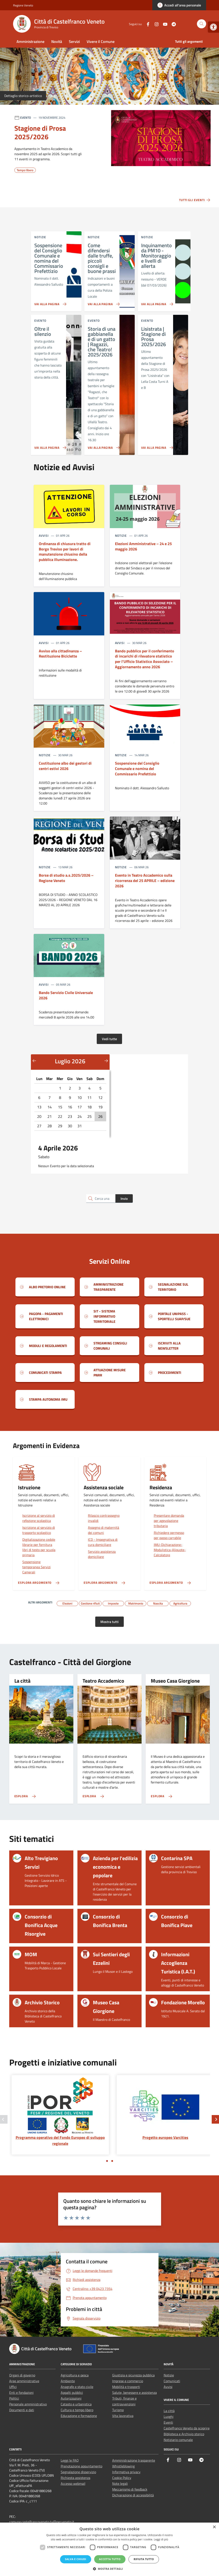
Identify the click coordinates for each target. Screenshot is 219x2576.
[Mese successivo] (106, 1060)
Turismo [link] (118, 2409)
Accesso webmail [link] (73, 2483)
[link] (213, 27)
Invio (124, 1198)
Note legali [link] (120, 2483)
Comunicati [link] (172, 2381)
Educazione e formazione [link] (79, 2415)
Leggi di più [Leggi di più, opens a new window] (161, 2539)
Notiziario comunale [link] (178, 2439)
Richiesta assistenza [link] (75, 2477)
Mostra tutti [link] (109, 1621)
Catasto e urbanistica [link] (76, 2404)
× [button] (214, 2527)
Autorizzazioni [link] (71, 2398)
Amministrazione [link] (30, 41)
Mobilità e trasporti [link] (126, 2386)
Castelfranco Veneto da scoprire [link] (187, 2428)
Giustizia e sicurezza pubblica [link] (133, 2375)
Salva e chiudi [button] (75, 2559)
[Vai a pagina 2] (112, 2161)
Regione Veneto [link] (23, 5)
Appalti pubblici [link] (72, 2392)
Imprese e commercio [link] (127, 2381)
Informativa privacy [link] (126, 2471)
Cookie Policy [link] (121, 2477)
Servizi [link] (74, 41)
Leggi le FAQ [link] (70, 2460)
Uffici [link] (13, 2386)
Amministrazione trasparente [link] (133, 2460)
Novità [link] (56, 41)
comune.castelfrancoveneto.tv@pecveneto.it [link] (41, 2521)
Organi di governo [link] (22, 2375)
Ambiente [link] (68, 2381)
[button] (109, 2569)
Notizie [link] (169, 2375)
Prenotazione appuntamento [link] (81, 2466)
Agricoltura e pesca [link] (75, 2375)
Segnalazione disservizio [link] (78, 2471)
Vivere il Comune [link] (101, 41)
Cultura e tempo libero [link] (77, 2409)
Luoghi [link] (169, 2416)
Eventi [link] (168, 2422)
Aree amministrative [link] (24, 2381)
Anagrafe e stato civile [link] (77, 2386)
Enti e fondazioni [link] (21, 2392)
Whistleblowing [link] (123, 2466)
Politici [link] (14, 2398)
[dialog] (109, 2549)
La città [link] (169, 2410)
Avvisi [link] (168, 2386)
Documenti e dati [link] (21, 2409)
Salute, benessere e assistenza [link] (134, 2392)
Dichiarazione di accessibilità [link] (133, 2495)
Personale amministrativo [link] (28, 2404)
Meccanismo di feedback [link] (129, 2489)
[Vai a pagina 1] (107, 2161)
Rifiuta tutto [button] (144, 2559)
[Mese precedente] (34, 1060)
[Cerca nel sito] (201, 24)
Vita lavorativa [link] (122, 2415)
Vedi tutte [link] (109, 1038)
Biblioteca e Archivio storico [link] (184, 2434)
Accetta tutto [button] (110, 2559)
